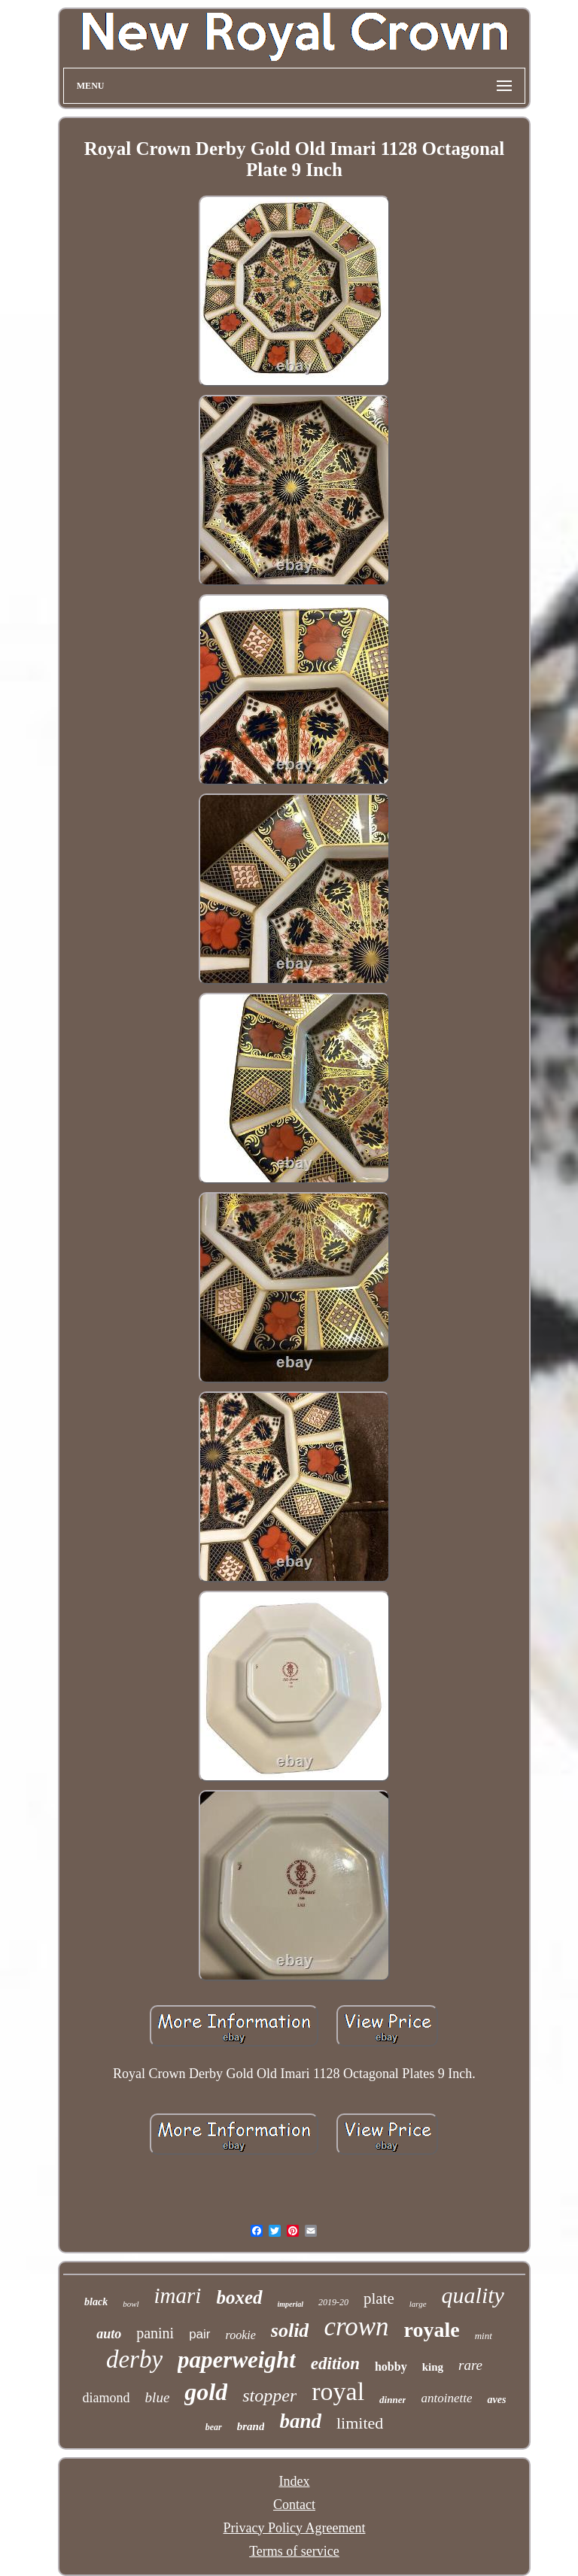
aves (496, 2399)
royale (432, 2329)
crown (356, 2326)
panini (155, 2333)
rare (470, 2365)
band (300, 2421)
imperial (290, 2304)
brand (251, 2426)
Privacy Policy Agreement (295, 2527)
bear (213, 2427)
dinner (392, 2399)
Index (293, 2481)
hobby (391, 2366)
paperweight (237, 2360)
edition (335, 2363)
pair (199, 2334)
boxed (239, 2297)
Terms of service (294, 2551)
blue (157, 2397)
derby (134, 2359)
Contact (294, 2504)
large (418, 2303)
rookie (241, 2335)
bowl (130, 2303)
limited (359, 2423)
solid (290, 2330)
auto (108, 2333)
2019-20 (333, 2302)
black (96, 2301)
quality (473, 2295)
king (432, 2367)
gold (205, 2391)
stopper (269, 2395)
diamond (106, 2397)
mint (483, 2335)
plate (379, 2298)
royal (338, 2391)
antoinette (446, 2398)
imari (178, 2295)
